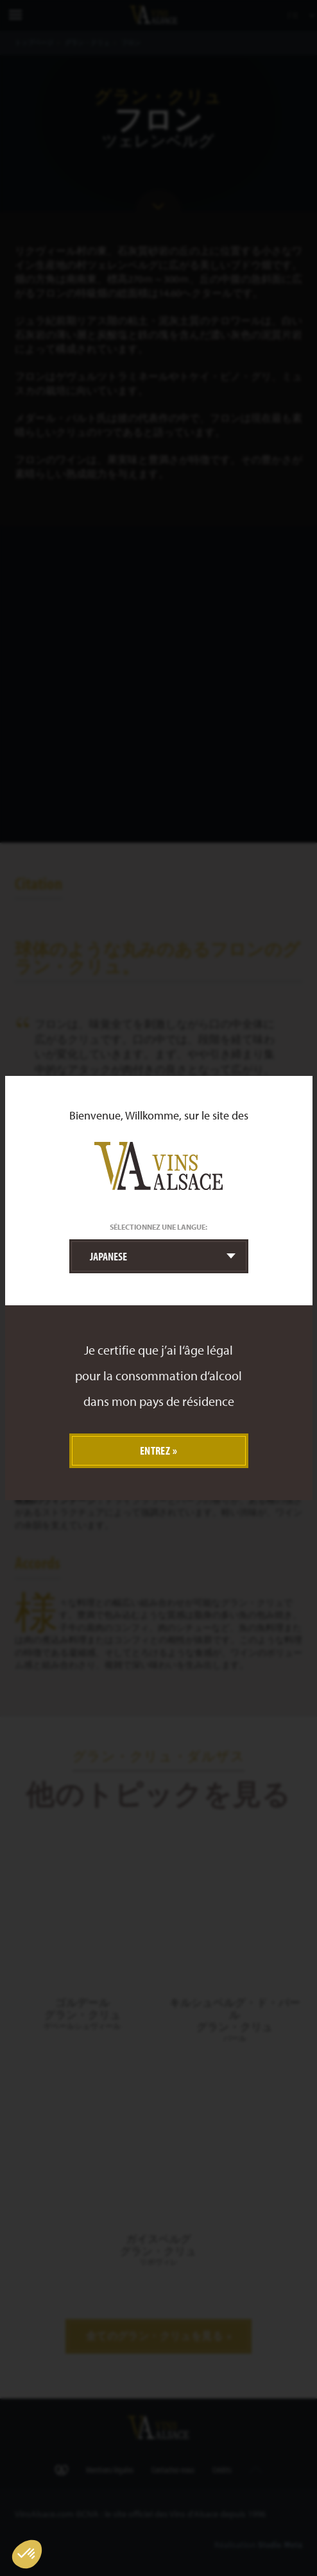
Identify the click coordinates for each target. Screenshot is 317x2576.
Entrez (155, 1450)
